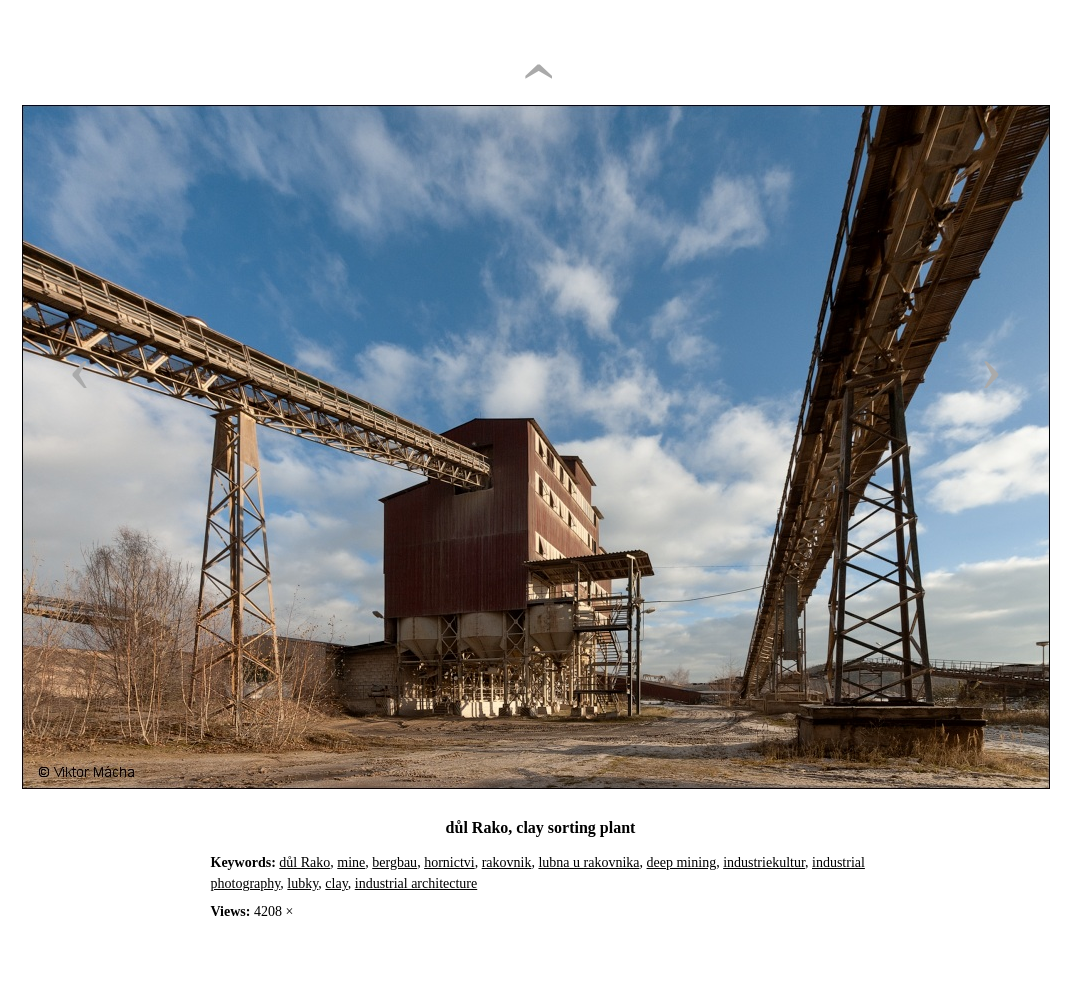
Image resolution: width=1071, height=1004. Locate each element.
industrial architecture (416, 883)
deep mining (682, 862)
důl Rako (304, 862)
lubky (302, 883)
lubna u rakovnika (588, 862)
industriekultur (764, 862)
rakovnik (507, 862)
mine (351, 862)
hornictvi (449, 862)
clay (336, 883)
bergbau (394, 862)
